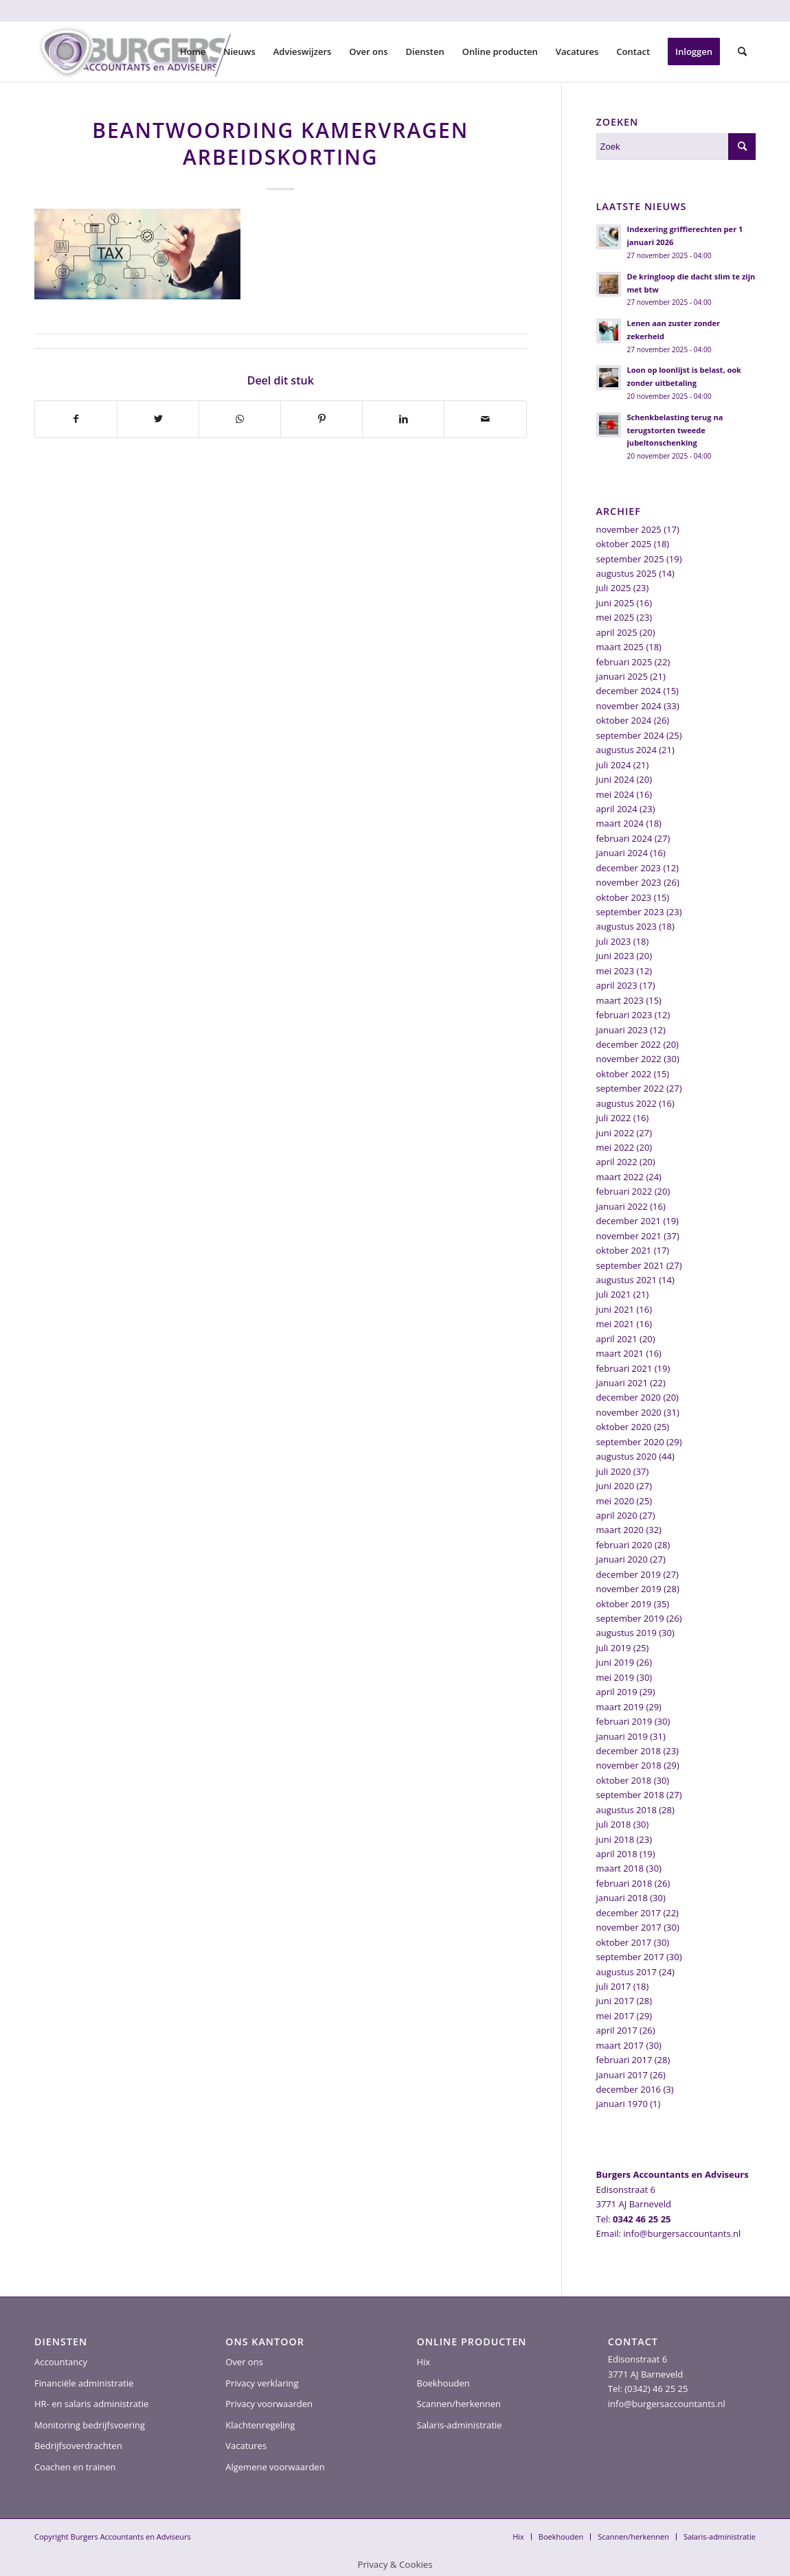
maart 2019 (620, 1707)
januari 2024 (622, 853)
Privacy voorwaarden (269, 2403)
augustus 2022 (626, 1103)
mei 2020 (615, 1501)
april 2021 (616, 1339)
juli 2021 (613, 1294)
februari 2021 (624, 1368)
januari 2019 (622, 1736)
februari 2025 (624, 662)
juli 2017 (613, 1986)
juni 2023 (615, 956)
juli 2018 (613, 1824)
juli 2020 (613, 1471)
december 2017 (629, 1913)
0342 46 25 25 (641, 2219)
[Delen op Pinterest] (321, 419)
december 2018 (629, 1751)
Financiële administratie (83, 2383)
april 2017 (616, 2030)
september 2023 (630, 912)
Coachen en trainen (74, 2467)
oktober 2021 (624, 1250)
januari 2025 (622, 676)
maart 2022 (620, 1177)
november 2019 (629, 1589)
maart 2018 (620, 1868)
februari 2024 (624, 838)
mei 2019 (615, 1677)
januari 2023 (622, 1030)
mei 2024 (615, 794)
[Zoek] (742, 51)
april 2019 (616, 1692)
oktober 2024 (624, 720)
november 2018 (629, 1765)
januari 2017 (622, 2075)
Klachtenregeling (260, 2425)
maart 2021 (620, 1353)
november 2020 (629, 1412)
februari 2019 (624, 1721)
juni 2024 (615, 779)
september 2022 (630, 1088)
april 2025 (616, 632)
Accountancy (60, 2362)
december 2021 (629, 1221)
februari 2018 (624, 1883)
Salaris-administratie (459, 2425)
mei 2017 (615, 2016)
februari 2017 (624, 2060)
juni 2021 (615, 1309)
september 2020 (630, 1442)
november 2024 (629, 706)
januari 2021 (622, 1383)
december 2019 (629, 1574)
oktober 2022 (624, 1074)
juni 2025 (615, 603)
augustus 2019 (626, 1632)
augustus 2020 (626, 1456)
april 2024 (616, 809)
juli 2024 (613, 765)
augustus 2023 (626, 926)
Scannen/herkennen (459, 2403)
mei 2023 (615, 971)
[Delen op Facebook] (76, 419)
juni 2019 (615, 1662)
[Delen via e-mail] (485, 419)
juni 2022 (615, 1133)
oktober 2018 (624, 1780)
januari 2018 (622, 1897)
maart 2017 (620, 2045)
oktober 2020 (624, 1427)
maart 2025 (620, 647)
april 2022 (616, 1161)
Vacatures (246, 2445)
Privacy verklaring (261, 2383)
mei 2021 (615, 1324)
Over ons (244, 2362)
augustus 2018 (626, 1810)
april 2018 (616, 1854)
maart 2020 (620, 1529)
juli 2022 (613, 1118)
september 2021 (630, 1265)
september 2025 (630, 559)
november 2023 (629, 882)
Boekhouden (443, 2383)
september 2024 (630, 735)
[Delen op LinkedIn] (403, 419)
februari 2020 (624, 1545)
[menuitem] (193, 51)
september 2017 (630, 1957)
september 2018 (630, 1795)
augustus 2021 (626, 1280)
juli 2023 (613, 941)
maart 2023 (620, 1000)
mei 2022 (615, 1147)
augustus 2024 (626, 750)
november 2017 (629, 1927)
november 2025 (629, 529)
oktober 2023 (624, 897)
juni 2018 (615, 1839)
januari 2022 (622, 1206)
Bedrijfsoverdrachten (78, 2445)
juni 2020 (615, 1486)
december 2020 (629, 1397)
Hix (424, 2362)
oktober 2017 (624, 1942)
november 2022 (629, 1059)
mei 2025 (615, 617)
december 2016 (629, 2089)
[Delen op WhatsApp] (239, 419)
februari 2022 (624, 1191)
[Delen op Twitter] (158, 419)
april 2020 (616, 1515)
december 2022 (629, 1044)
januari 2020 (622, 1559)
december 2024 (629, 691)
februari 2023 (624, 1015)
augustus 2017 (626, 1972)
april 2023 (616, 985)
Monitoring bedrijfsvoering (89, 2425)
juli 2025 (613, 588)
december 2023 (629, 868)
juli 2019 (613, 1648)
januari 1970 (622, 2103)
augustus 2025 (626, 573)
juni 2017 (615, 2000)
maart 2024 (620, 823)
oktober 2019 (624, 1604)
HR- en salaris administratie (91, 2403)
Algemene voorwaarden (274, 2467)
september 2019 (630, 1618)
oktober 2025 (624, 544)
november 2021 (629, 1236)
